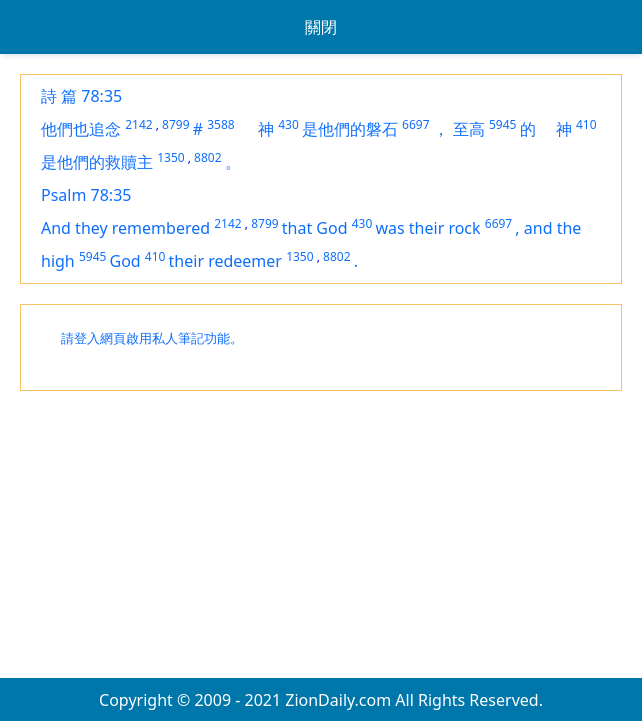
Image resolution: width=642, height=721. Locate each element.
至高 (469, 129)
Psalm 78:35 (86, 195)
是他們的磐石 (350, 129)
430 (288, 124)
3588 (220, 124)
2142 (138, 124)
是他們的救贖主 (97, 162)
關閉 (321, 27)
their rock (445, 228)
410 (586, 124)
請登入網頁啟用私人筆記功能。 (152, 338)
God (125, 261)
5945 (502, 124)
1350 (170, 157)
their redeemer (225, 261)
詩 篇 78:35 (81, 96)
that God (315, 228)
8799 (175, 124)
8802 (207, 157)
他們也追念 (81, 129)
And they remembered (125, 228)
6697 (415, 124)
